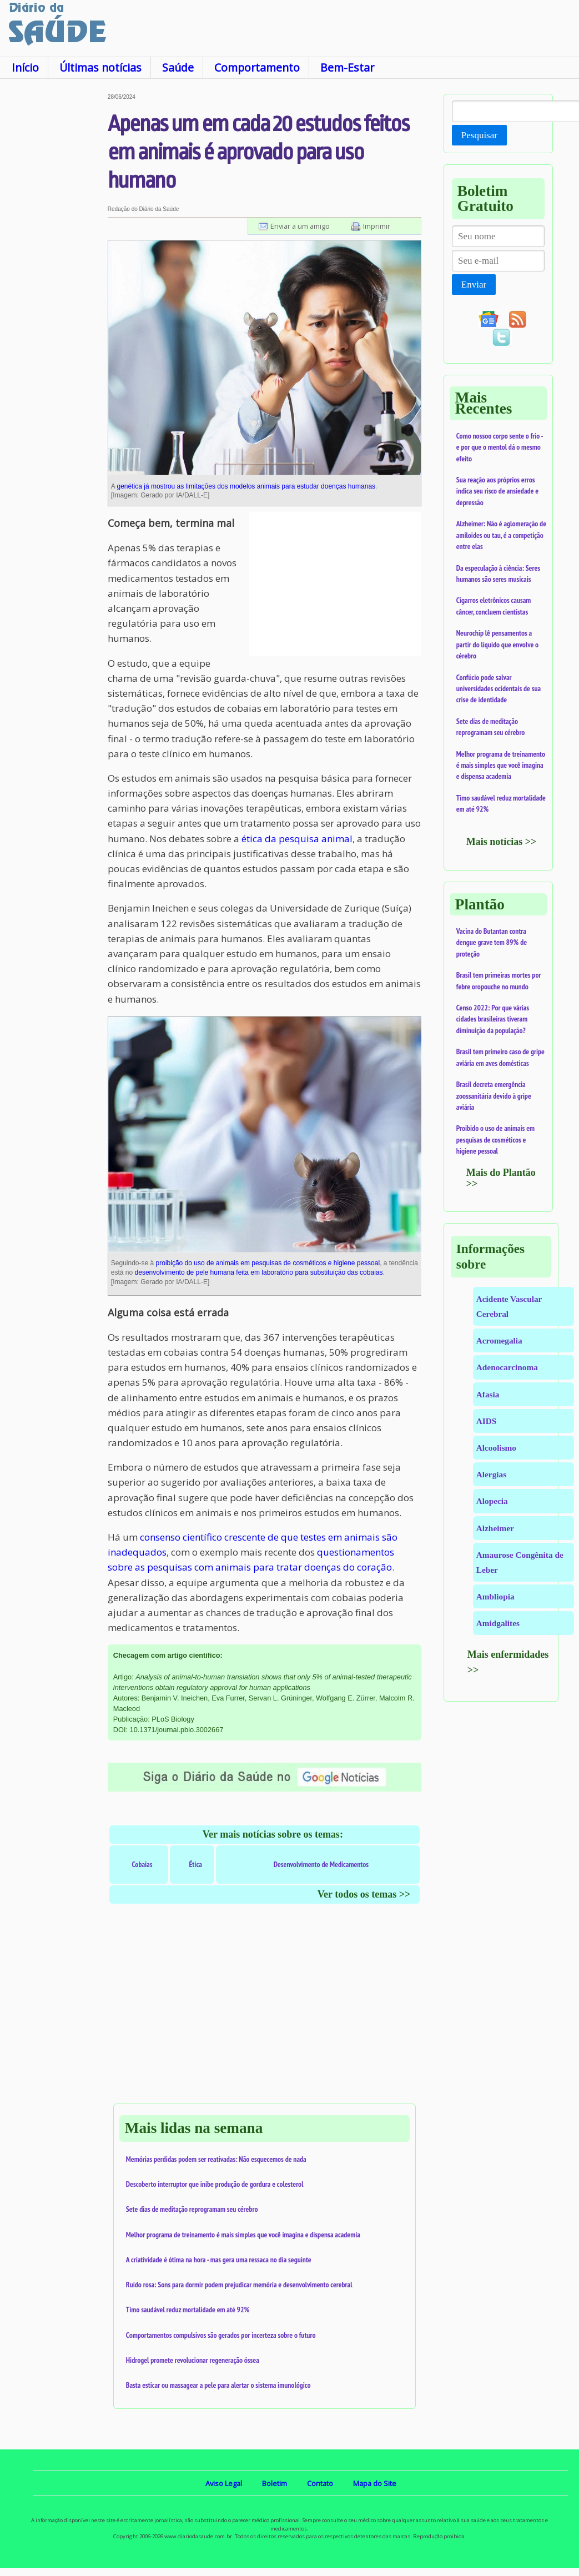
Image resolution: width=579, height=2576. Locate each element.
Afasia (488, 1394)
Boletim (274, 2483)
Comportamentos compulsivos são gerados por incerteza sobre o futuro (221, 2335)
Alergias (491, 1474)
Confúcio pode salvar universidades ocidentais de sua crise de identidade (498, 688)
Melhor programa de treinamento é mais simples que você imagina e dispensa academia (243, 2235)
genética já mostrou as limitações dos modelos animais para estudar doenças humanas (246, 486)
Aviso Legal (223, 2483)
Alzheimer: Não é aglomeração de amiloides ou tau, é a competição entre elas (501, 535)
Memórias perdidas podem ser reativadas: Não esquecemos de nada (216, 2159)
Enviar (473, 284)
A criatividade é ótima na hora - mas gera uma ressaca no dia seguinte (218, 2260)
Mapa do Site (374, 2483)
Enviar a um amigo (300, 226)
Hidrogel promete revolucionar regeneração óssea (192, 2360)
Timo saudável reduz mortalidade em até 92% (187, 2310)
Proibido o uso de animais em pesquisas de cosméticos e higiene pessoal (495, 1139)
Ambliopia (495, 1596)
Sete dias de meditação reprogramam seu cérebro (192, 2209)
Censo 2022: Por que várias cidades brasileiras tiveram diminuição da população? (492, 1019)
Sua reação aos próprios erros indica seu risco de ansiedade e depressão (497, 491)
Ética (195, 1864)
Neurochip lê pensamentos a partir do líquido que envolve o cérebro (497, 644)
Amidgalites (498, 1623)
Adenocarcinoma (507, 1367)
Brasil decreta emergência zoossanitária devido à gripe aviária (493, 1095)
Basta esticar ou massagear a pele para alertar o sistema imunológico (218, 2385)
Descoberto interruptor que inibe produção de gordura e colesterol (215, 2184)
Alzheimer (495, 1528)
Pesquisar (479, 135)
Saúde (178, 67)
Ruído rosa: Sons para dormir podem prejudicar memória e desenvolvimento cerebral (239, 2285)
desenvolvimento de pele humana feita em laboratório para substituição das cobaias (259, 1272)
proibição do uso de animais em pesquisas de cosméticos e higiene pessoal (268, 1263)
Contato (320, 2483)
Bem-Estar (347, 67)
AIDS (486, 1421)
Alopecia (492, 1501)
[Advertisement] (53, 260)
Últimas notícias (100, 67)
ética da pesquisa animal (297, 838)
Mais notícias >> (501, 841)
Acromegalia (499, 1340)
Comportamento (257, 67)
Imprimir (376, 226)
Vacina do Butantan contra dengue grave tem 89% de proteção (491, 942)
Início (25, 67)
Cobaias (142, 1864)
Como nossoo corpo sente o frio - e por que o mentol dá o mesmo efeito (499, 447)
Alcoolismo (496, 1447)
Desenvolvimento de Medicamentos (321, 1864)
